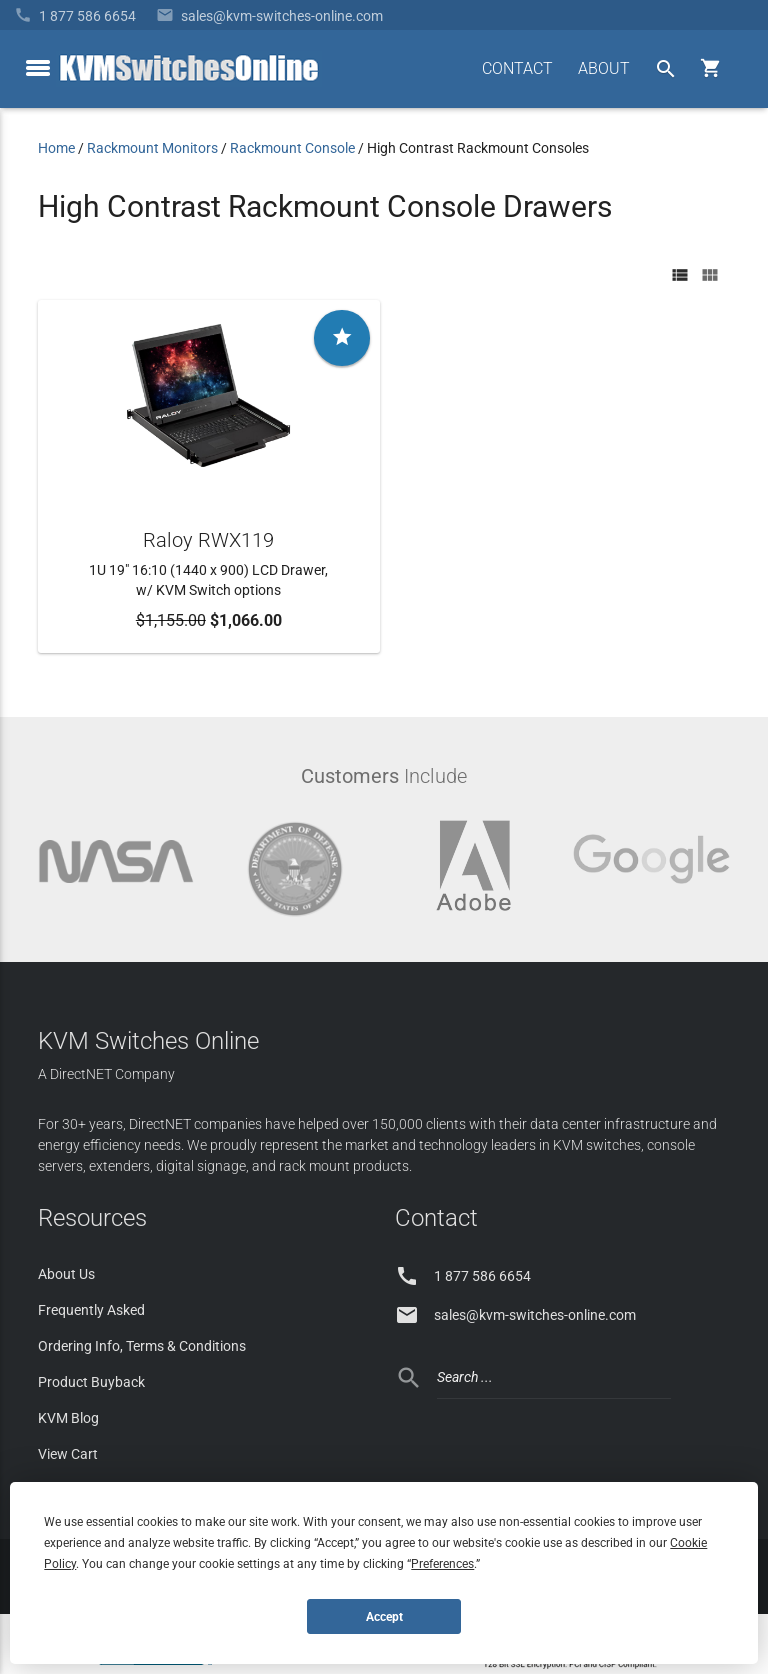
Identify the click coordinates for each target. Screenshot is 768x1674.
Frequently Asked (91, 1310)
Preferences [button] (442, 1564)
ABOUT (604, 68)
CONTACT (517, 68)
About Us (66, 1274)
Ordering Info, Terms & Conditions (142, 1346)
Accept (384, 1617)
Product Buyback (91, 1382)
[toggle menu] (38, 68)
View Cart (68, 1454)
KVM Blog (68, 1418)
